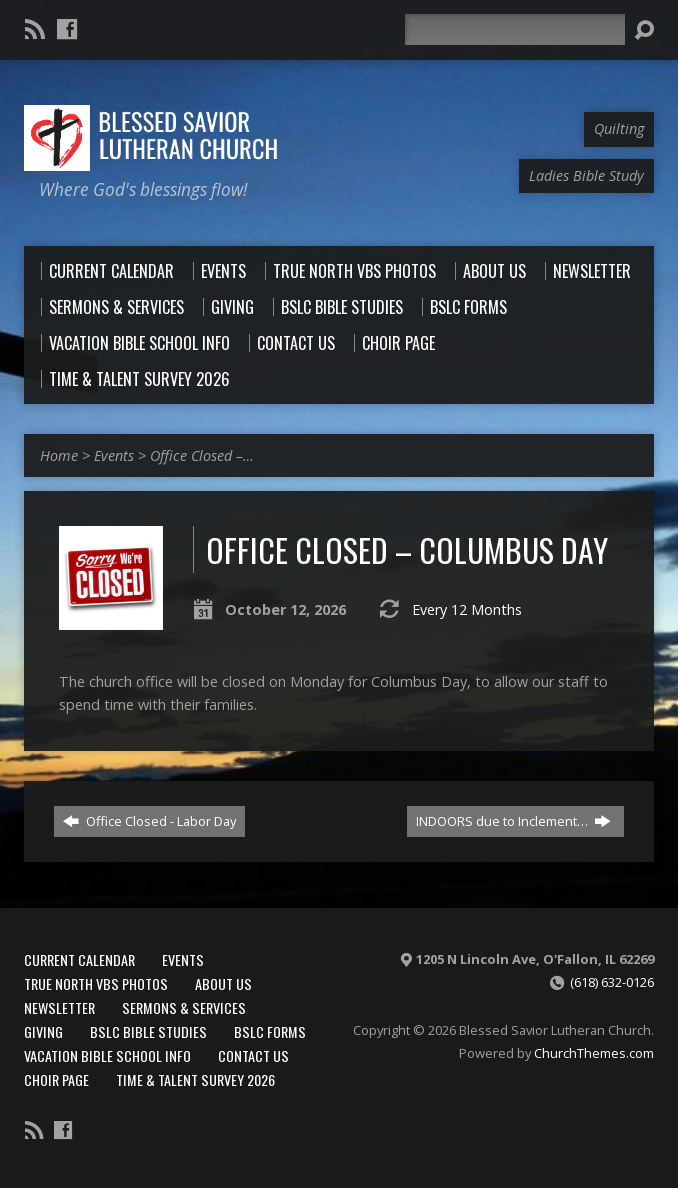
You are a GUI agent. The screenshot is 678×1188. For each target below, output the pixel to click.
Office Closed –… (202, 455)
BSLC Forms (270, 1031)
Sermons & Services (184, 1007)
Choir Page (56, 1079)
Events (114, 455)
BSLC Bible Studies (148, 1031)
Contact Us (253, 1055)
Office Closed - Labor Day (149, 821)
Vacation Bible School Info (107, 1055)
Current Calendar (79, 959)
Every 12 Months (467, 609)
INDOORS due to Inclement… (513, 821)
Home (59, 455)
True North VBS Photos (96, 983)
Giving (43, 1031)
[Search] (515, 29)
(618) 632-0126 (612, 982)
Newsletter (59, 1007)
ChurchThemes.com (594, 1053)
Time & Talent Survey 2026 (195, 1079)
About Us (223, 983)
